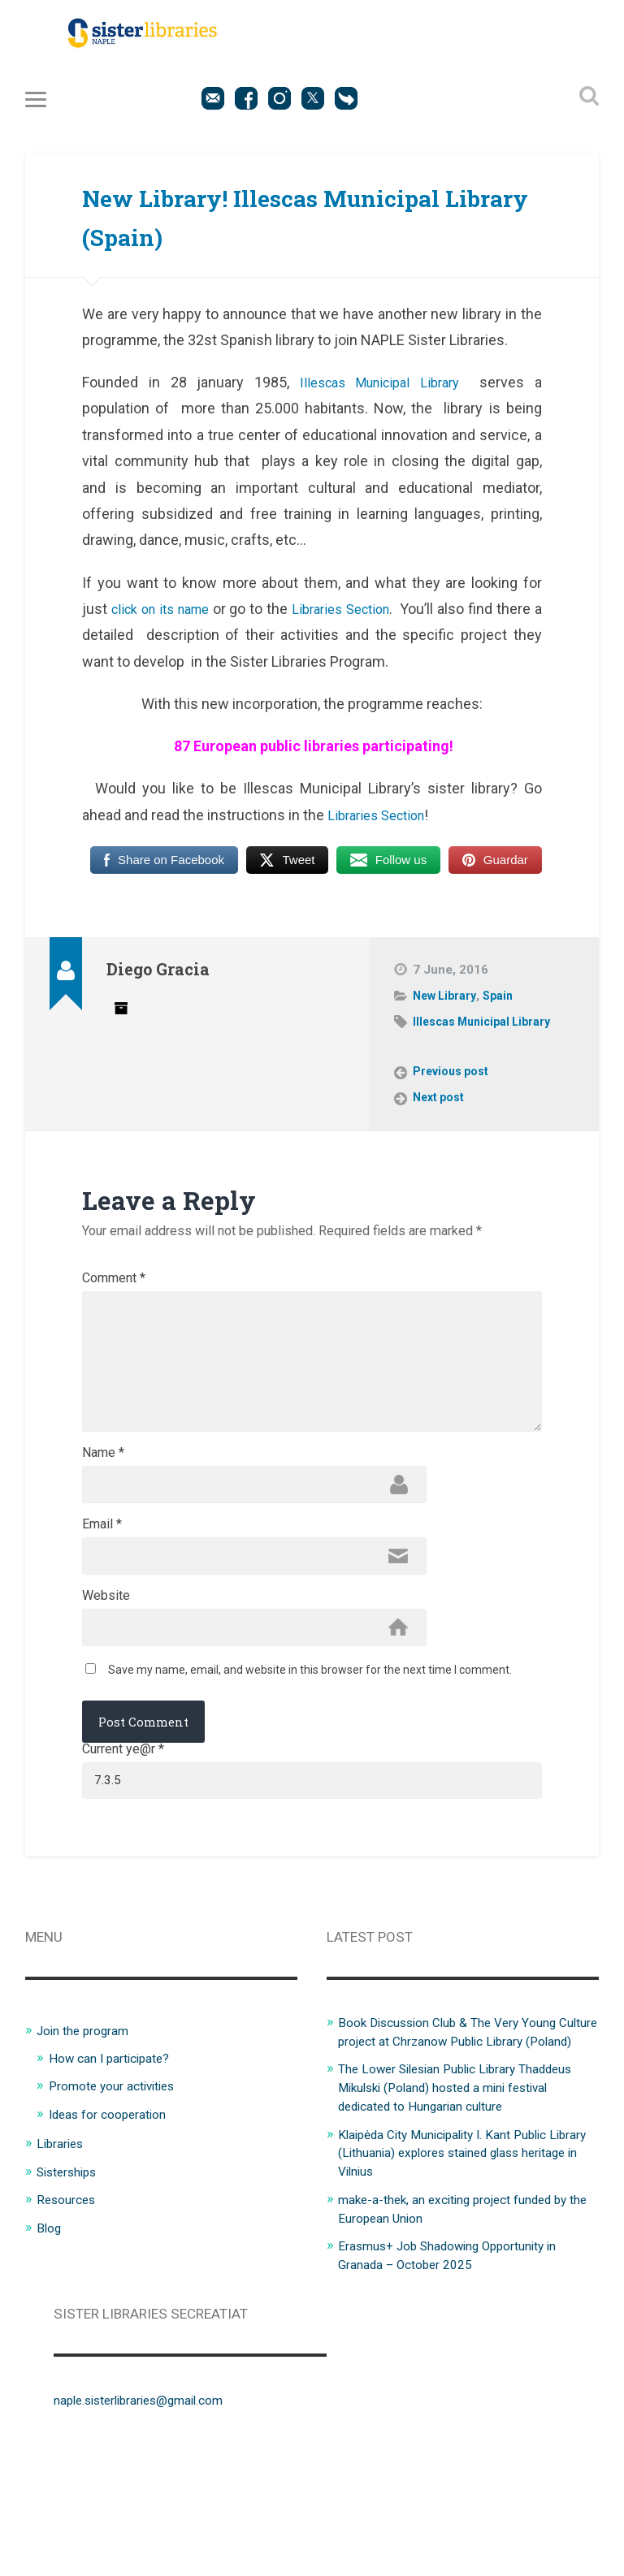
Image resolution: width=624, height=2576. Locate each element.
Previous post (454, 1081)
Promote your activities (120, 2189)
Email (102, 1604)
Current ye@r (123, 1845)
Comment (113, 1288)
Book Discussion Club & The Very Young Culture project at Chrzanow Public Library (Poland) (459, 2143)
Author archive (121, 1016)
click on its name (171, 618)
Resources (69, 2300)
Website (106, 1683)
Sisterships (71, 2272)
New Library (447, 1005)
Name (103, 1525)
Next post (441, 1107)
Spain (504, 1005)
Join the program (89, 2133)
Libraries (63, 2245)
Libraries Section (376, 618)
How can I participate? (116, 2160)
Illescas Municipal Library (378, 391)
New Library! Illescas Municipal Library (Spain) (285, 224)
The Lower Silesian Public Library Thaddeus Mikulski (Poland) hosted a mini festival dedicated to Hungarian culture (465, 2207)
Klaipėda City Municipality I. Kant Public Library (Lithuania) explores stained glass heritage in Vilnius (463, 2271)
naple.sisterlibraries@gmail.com (152, 2516)
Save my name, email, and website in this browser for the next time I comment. (310, 1764)
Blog (50, 2328)
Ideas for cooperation (115, 2216)
